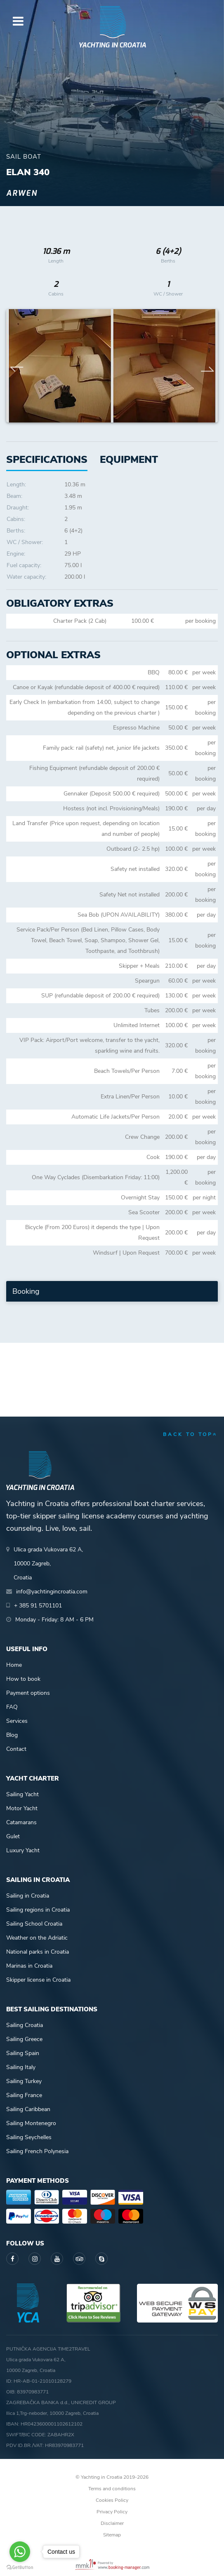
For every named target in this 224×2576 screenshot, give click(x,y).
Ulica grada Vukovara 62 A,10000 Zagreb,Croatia (48, 1563)
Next (207, 366)
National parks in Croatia (37, 1952)
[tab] (129, 459)
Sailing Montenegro (31, 2123)
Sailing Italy (20, 2067)
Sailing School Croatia (34, 1924)
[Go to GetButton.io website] (20, 2567)
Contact (16, 1749)
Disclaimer (112, 2523)
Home (14, 1665)
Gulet (13, 1836)
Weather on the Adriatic (37, 1938)
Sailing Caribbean (28, 2109)
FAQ (12, 1707)
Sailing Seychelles (29, 2137)
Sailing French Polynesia (37, 2151)
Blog (12, 1735)
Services (17, 1721)
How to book (23, 1679)
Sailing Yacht (22, 1794)
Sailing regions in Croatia (38, 1910)
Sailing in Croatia (27, 1896)
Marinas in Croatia (29, 1966)
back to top (190, 1434)
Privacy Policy (112, 2511)
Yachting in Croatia (112, 45)
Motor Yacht (22, 1808)
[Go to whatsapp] (19, 2551)
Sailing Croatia (24, 2025)
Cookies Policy (112, 2500)
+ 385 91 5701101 (38, 1605)
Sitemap (112, 2534)
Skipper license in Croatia (38, 1980)
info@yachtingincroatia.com (51, 1591)
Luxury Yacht (23, 1850)
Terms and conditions (112, 2488)
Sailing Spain (22, 2053)
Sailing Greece (24, 2039)
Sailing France (24, 2095)
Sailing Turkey (24, 2081)
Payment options (28, 1693)
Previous (17, 366)
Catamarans (21, 1822)
